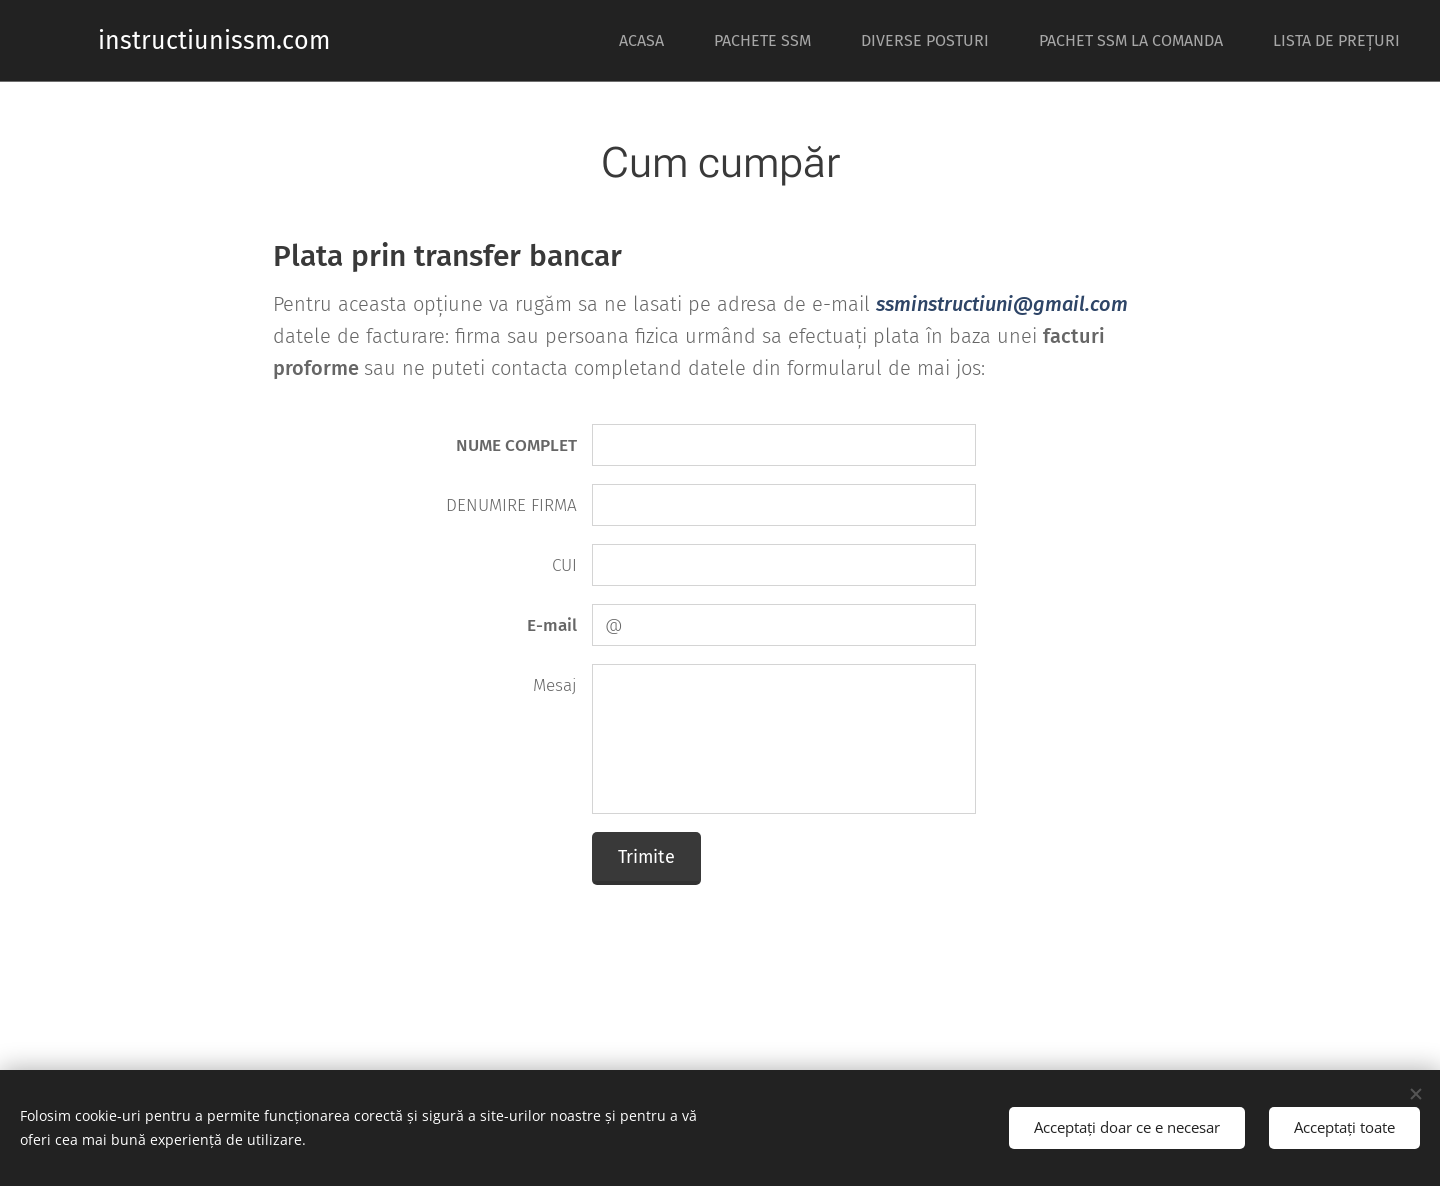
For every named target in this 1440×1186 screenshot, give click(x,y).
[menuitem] (651, 41)
